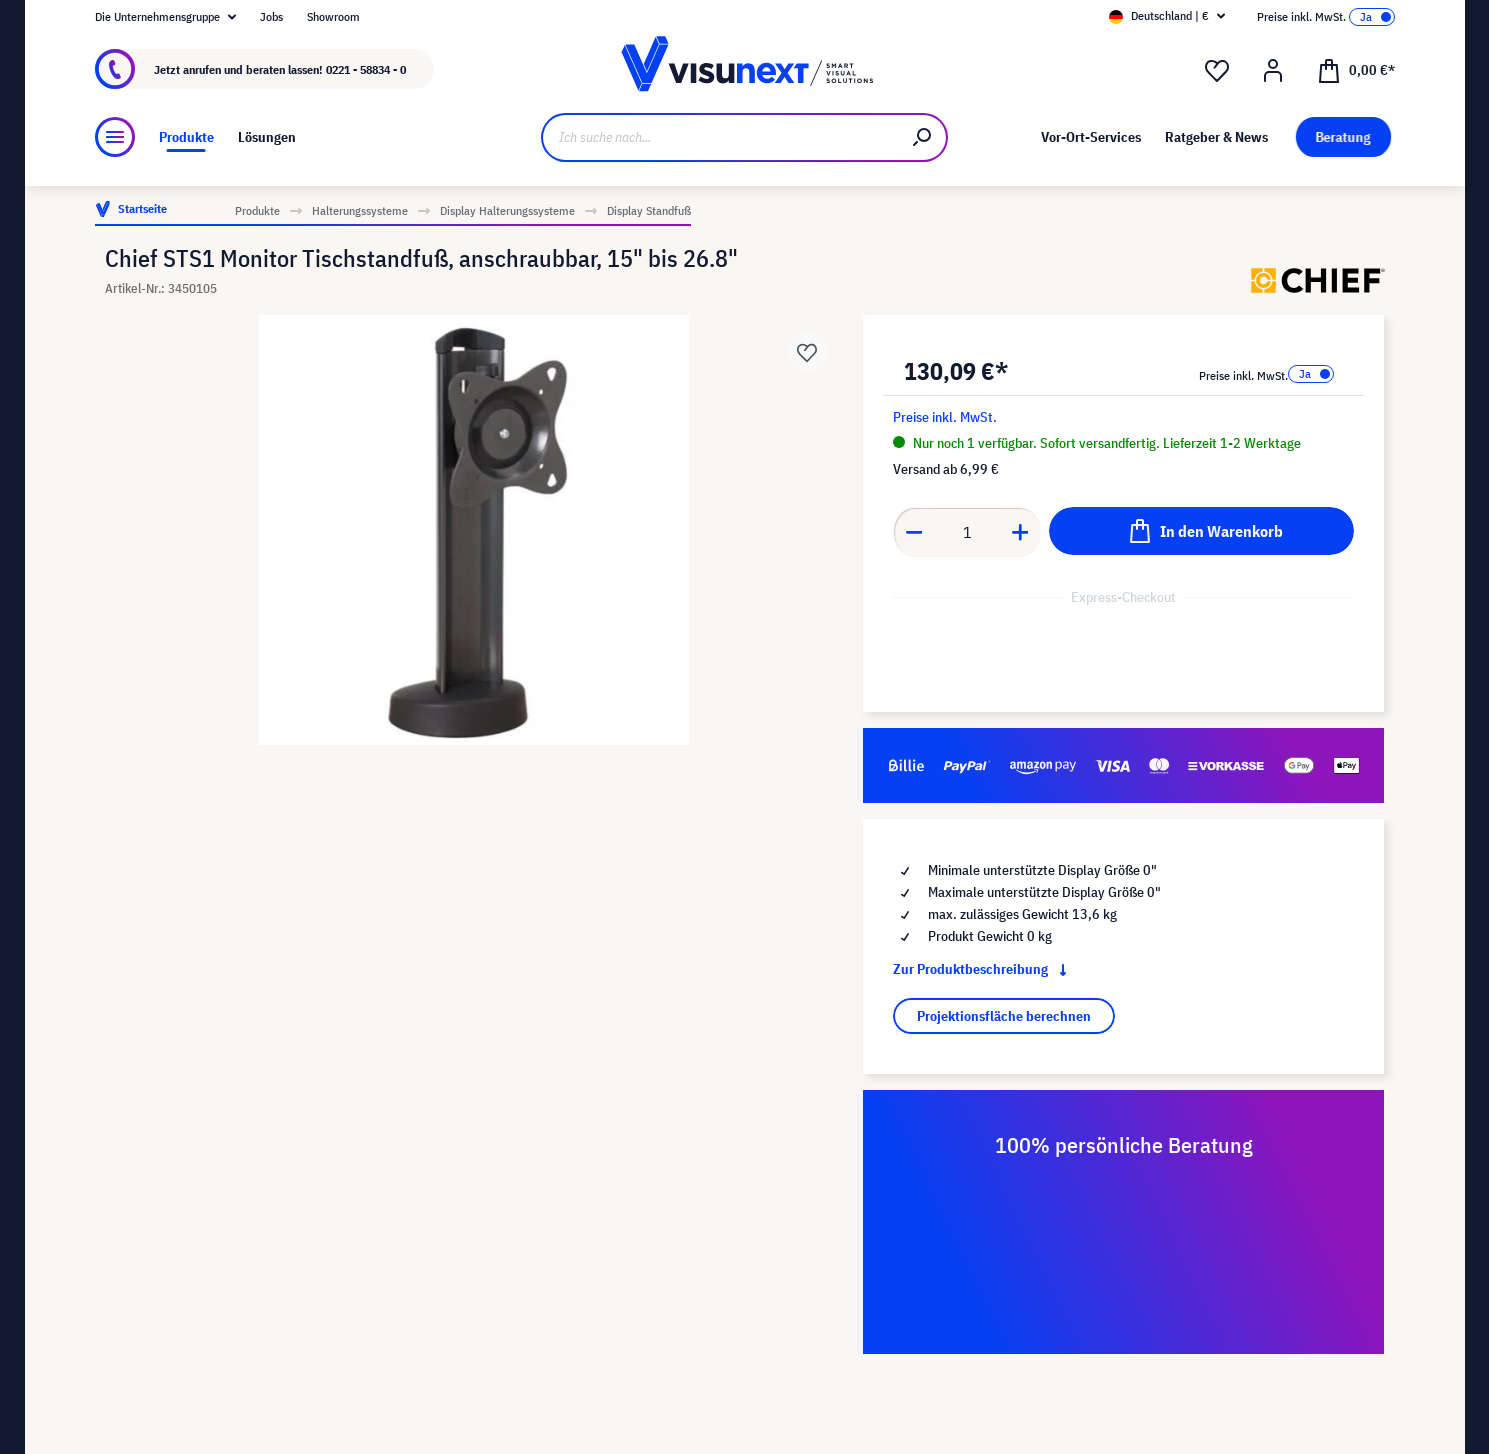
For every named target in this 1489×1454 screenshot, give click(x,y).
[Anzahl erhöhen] (1021, 532)
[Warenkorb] (1356, 69)
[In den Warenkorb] (1201, 531)
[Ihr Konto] (1273, 71)
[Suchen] (923, 137)
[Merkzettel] (1217, 71)
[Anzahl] (967, 532)
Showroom (333, 16)
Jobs (271, 16)
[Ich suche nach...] (720, 137)
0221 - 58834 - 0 (366, 69)
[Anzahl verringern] (914, 532)
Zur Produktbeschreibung (984, 969)
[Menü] (115, 137)
